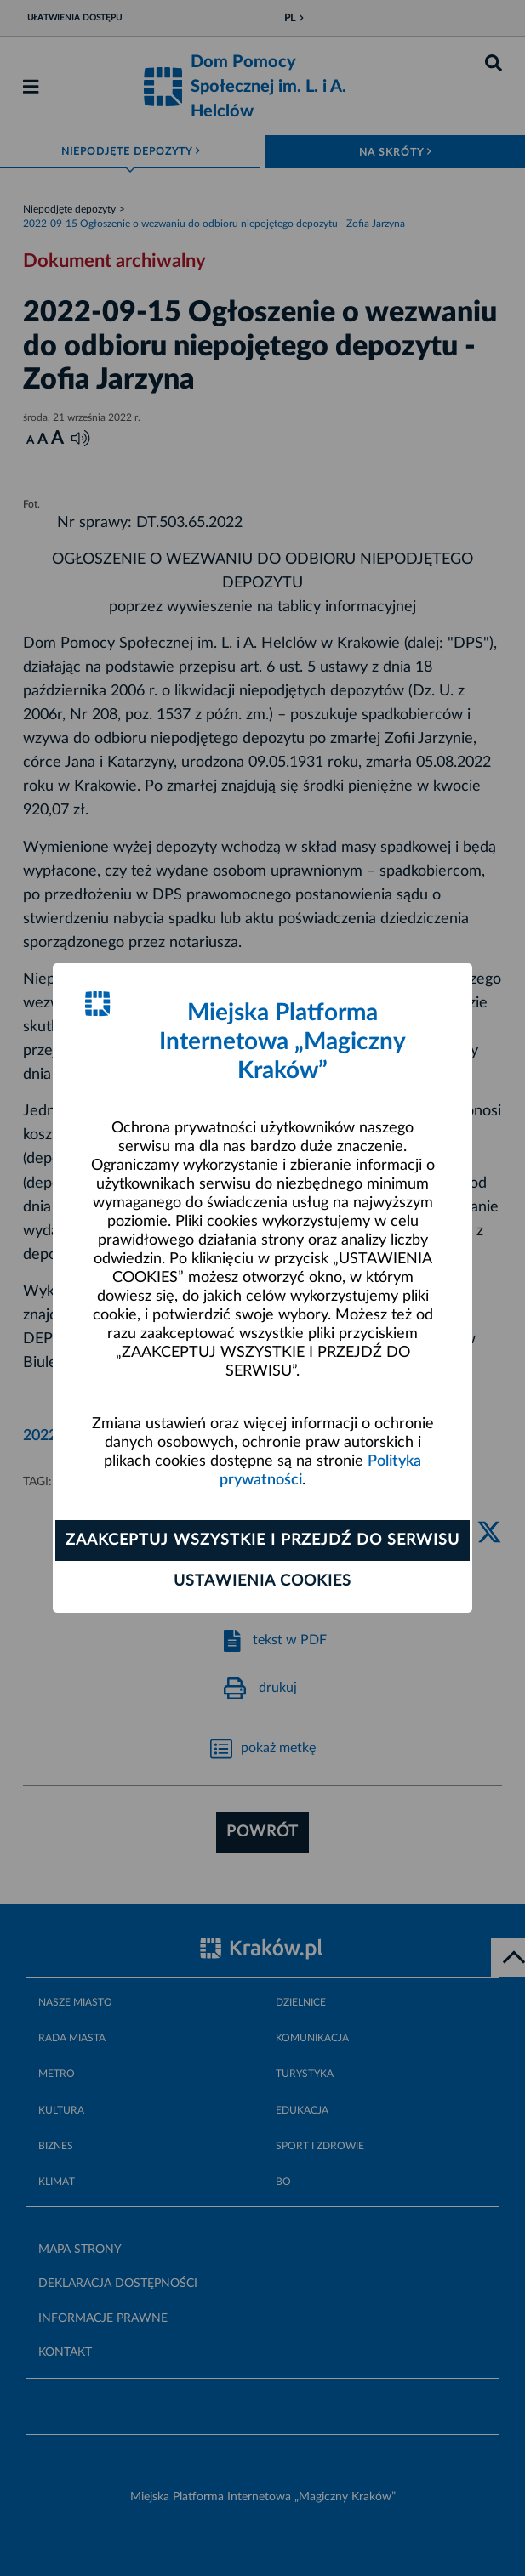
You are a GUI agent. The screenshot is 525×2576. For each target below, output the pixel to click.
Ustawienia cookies (262, 1581)
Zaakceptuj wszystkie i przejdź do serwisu (262, 1540)
